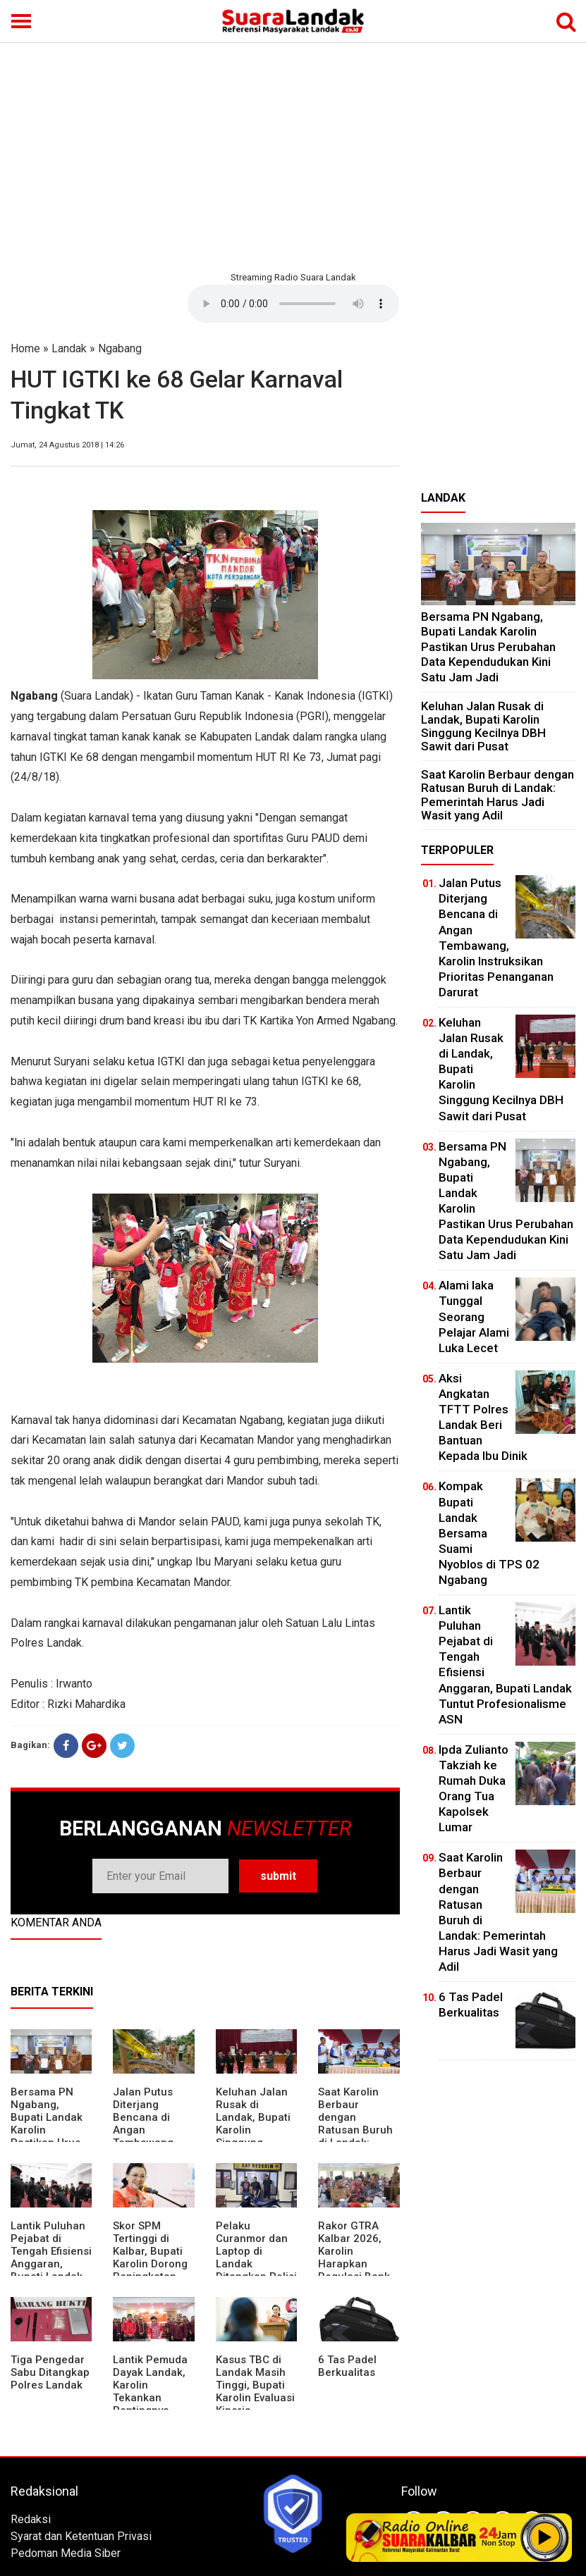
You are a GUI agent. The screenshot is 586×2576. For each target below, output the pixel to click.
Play (545, 2537)
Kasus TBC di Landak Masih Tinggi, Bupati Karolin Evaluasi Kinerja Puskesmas (255, 2391)
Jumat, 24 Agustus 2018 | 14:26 (67, 445)
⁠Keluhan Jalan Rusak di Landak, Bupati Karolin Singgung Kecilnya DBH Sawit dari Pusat (483, 726)
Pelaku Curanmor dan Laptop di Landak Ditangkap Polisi (256, 2251)
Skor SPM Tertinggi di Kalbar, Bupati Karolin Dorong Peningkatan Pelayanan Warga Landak (150, 2263)
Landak (69, 348)
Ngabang (120, 348)
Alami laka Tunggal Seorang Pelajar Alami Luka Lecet (474, 1316)
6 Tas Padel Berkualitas (347, 2366)
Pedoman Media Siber (66, 2553)
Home (25, 348)
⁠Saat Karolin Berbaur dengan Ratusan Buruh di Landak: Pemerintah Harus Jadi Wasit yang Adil (356, 2136)
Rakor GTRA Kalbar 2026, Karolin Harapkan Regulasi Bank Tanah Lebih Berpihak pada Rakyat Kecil (354, 2270)
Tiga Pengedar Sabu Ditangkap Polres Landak (50, 2372)
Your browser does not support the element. (293, 304)
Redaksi (31, 2519)
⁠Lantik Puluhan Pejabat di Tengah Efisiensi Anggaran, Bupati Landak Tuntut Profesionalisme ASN (51, 2270)
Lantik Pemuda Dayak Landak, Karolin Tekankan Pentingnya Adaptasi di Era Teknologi (150, 2397)
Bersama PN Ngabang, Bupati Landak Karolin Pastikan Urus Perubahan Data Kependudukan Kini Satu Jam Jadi (488, 646)
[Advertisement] (293, 155)
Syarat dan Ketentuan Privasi (81, 2536)
